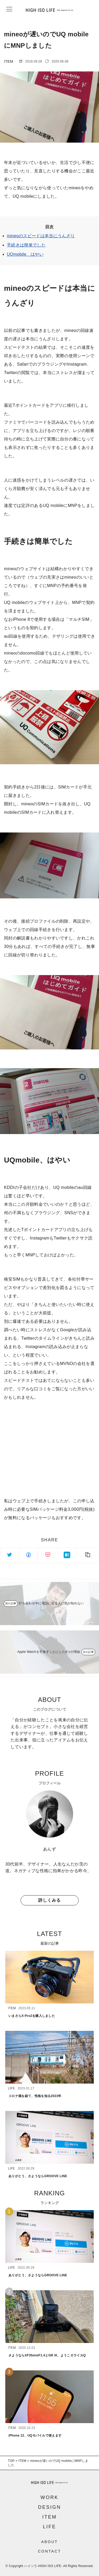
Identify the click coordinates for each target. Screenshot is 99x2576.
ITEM (49, 2517)
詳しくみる (49, 1900)
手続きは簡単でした (26, 245)
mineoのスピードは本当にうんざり (41, 236)
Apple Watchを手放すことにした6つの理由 (48, 1652)
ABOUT (49, 2542)
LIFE (49, 2526)
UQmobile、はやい (25, 254)
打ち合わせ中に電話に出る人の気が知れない (51, 1603)
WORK (50, 2497)
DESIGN (49, 2507)
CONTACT (49, 2551)
